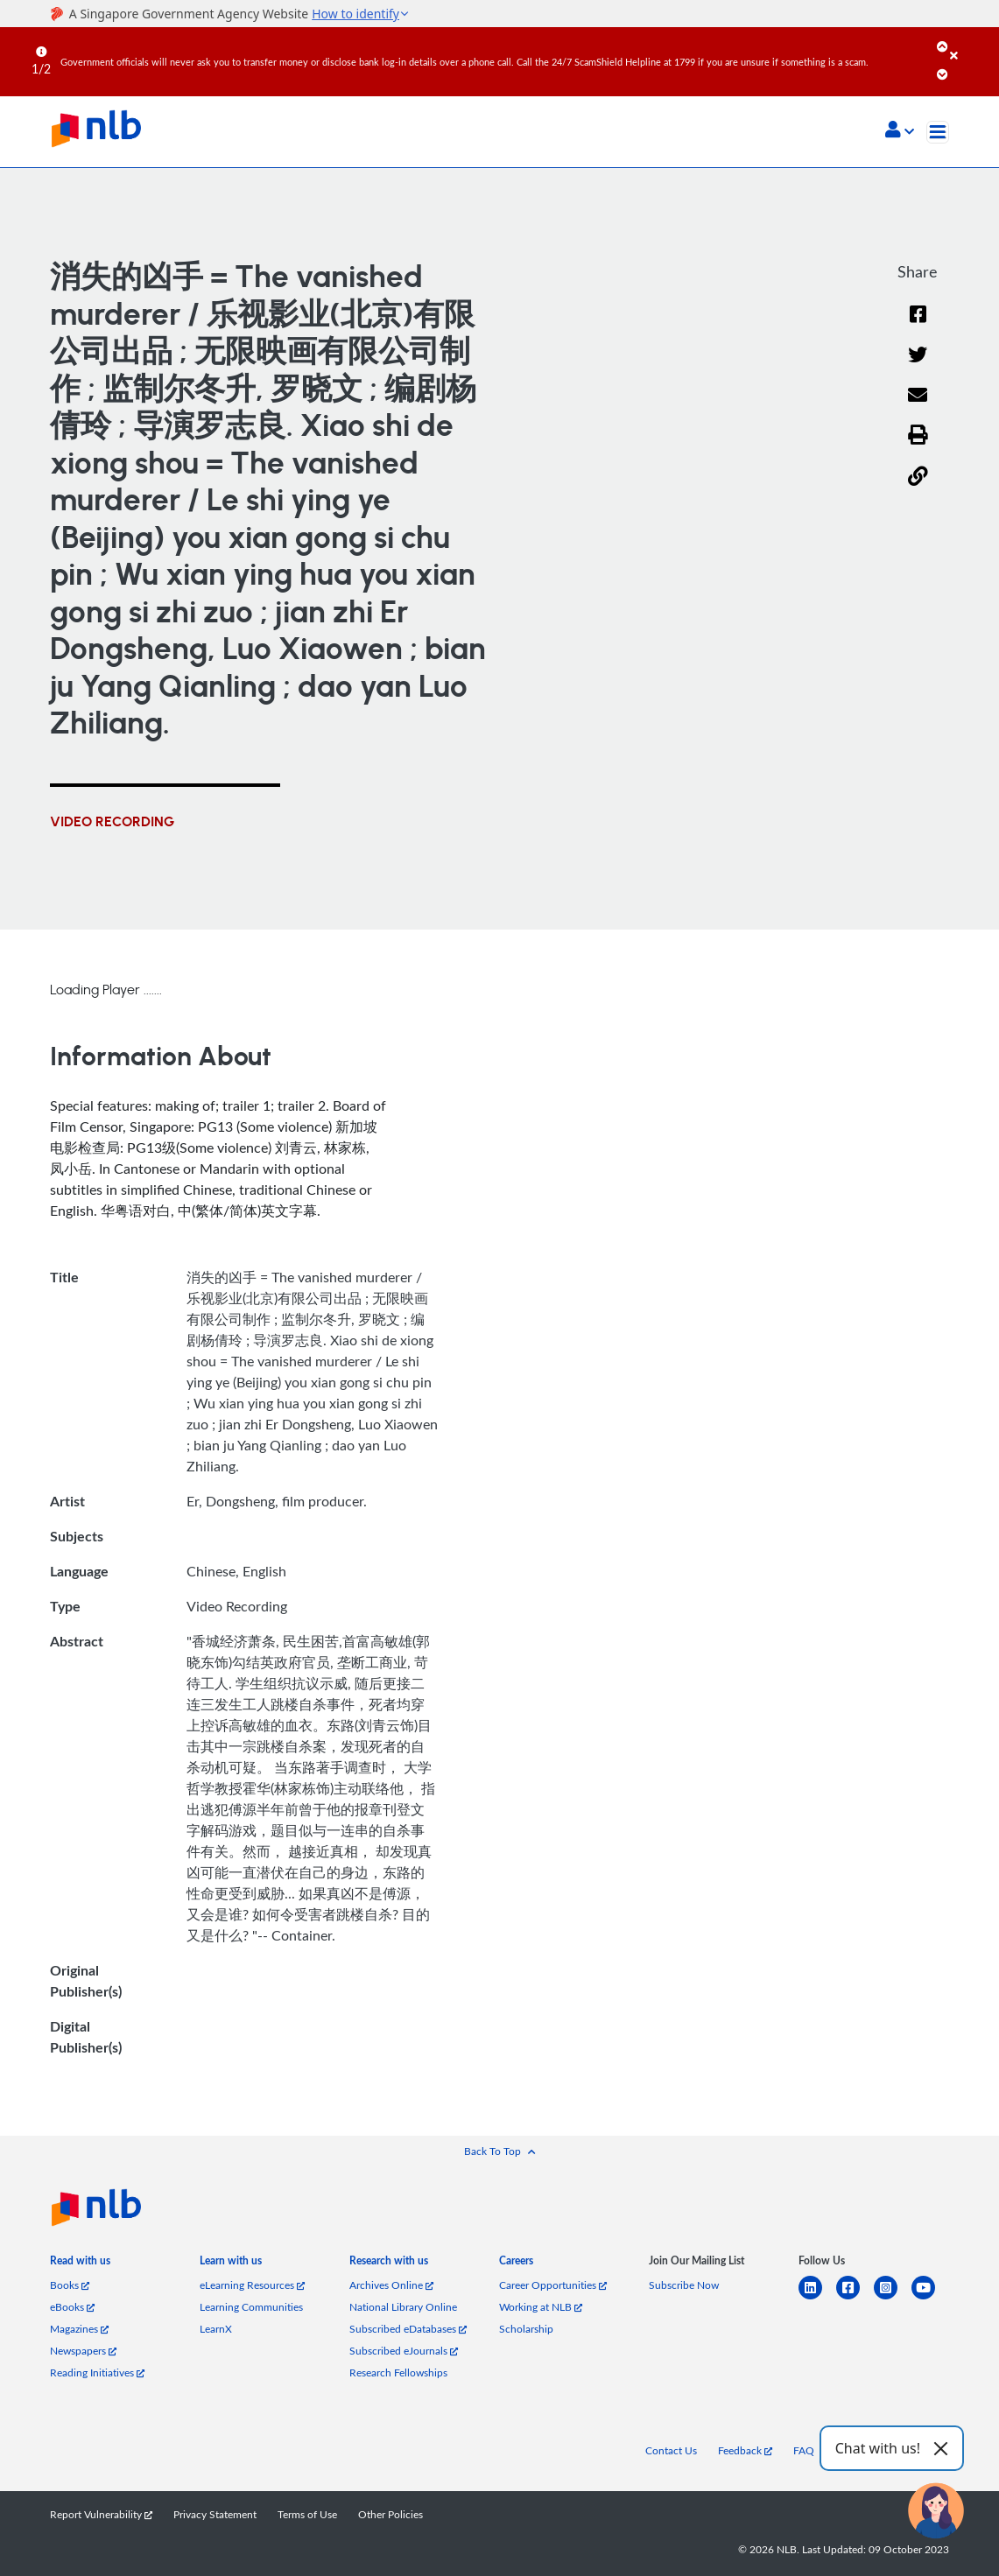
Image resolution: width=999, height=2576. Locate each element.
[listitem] (80, 2264)
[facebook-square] (855, 2298)
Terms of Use (307, 2514)
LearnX (216, 2328)
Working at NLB (540, 2306)
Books (69, 2285)
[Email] (918, 406)
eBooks (72, 2306)
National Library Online (403, 2306)
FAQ (803, 2450)
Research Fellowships (398, 2372)
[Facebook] (917, 325)
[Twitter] (918, 366)
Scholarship (526, 2328)
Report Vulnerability (101, 2514)
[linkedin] (817, 2298)
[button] (899, 131)
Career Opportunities (553, 2285)
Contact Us (671, 2450)
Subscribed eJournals (403, 2350)
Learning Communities (251, 2306)
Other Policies (390, 2514)
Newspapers (83, 2350)
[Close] (971, 43)
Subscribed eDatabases (408, 2328)
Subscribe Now (684, 2285)
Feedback (745, 2450)
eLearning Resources (252, 2285)
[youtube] (930, 2298)
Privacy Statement (215, 2514)
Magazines (79, 2328)
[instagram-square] (892, 2298)
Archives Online (391, 2285)
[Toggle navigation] (937, 132)
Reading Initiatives (97, 2372)
